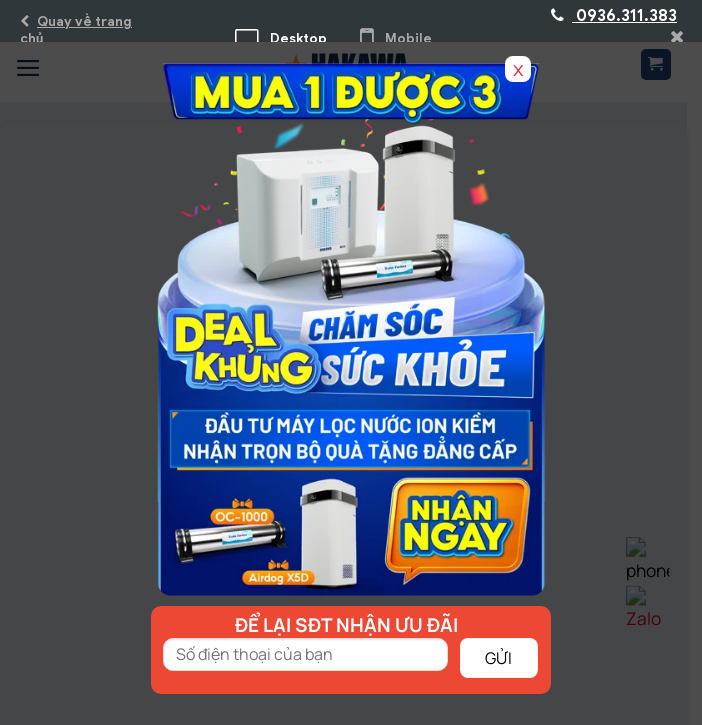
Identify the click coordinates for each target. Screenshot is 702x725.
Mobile (396, 38)
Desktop (281, 38)
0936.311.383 (614, 16)
